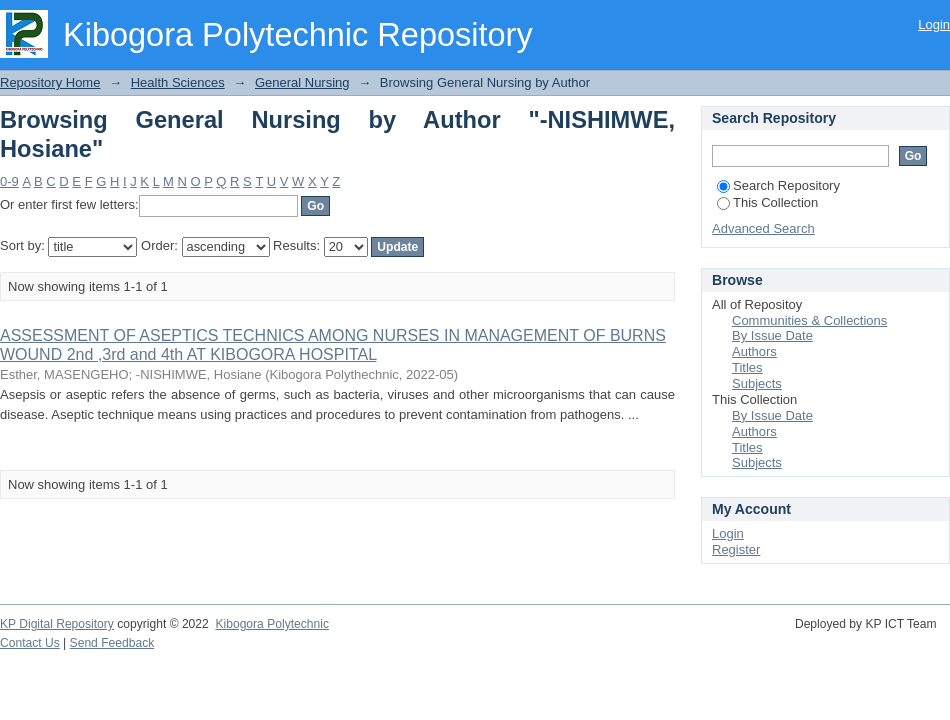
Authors (754, 351)
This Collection (767, 202)
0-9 (9, 181)
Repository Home (50, 82)
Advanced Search (763, 228)
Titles (747, 367)
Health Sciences (178, 82)
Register (736, 549)
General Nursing (302, 82)
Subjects (757, 383)
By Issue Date (772, 335)
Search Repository (778, 185)
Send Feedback (112, 643)
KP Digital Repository (57, 624)
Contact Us (30, 643)
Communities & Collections (809, 320)
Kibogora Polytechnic (271, 624)
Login (934, 24)
